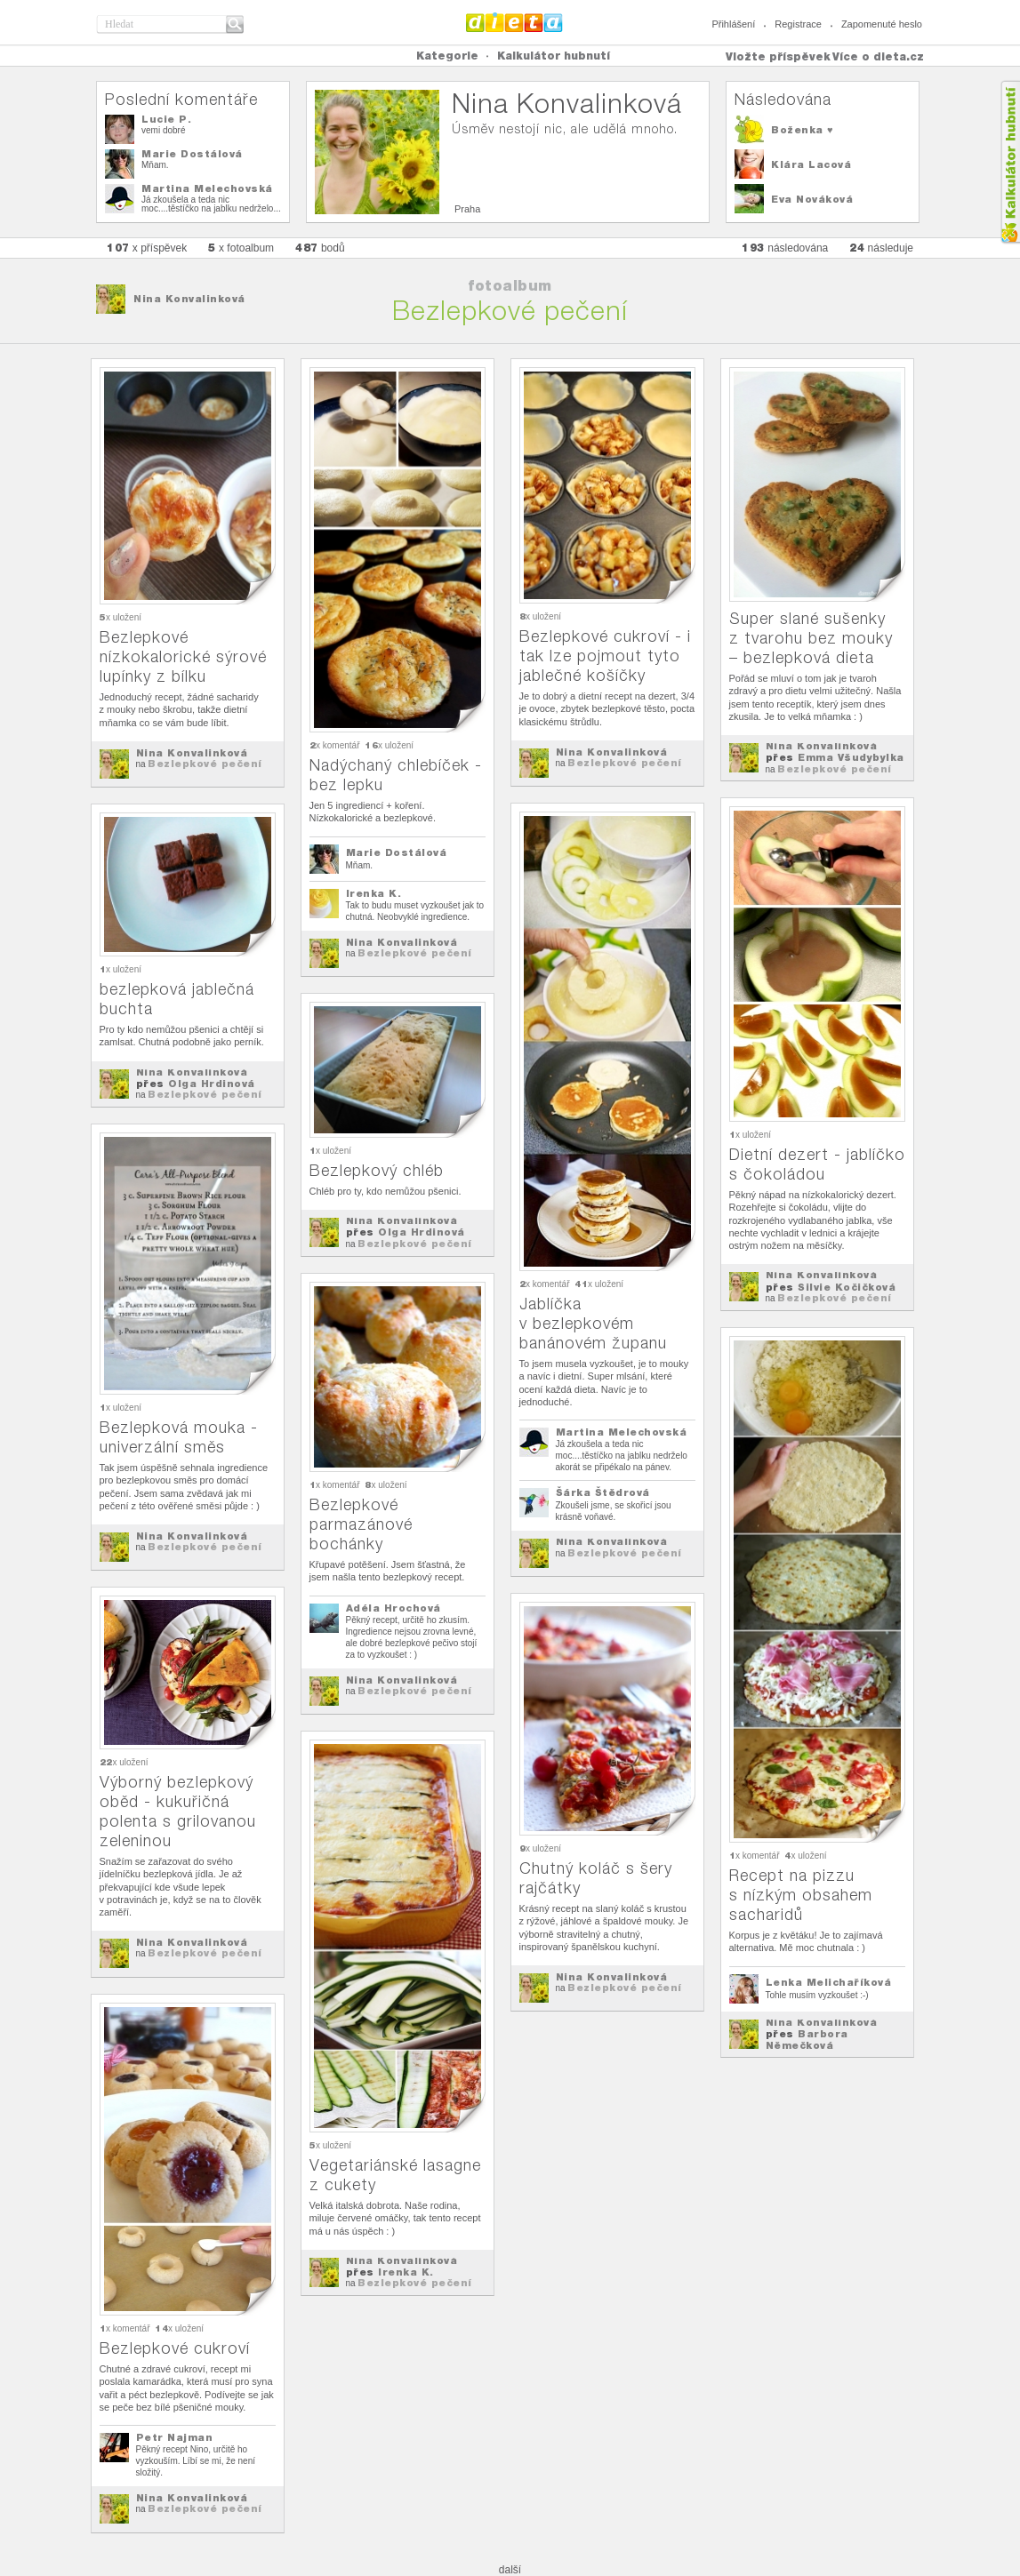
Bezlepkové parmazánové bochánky (361, 1524)
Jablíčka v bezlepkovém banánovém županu (593, 1323)
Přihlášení (733, 24)
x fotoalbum (241, 247)
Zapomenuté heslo (881, 24)
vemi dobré (163, 130)
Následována (783, 99)
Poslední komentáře (181, 99)
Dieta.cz (514, 22)
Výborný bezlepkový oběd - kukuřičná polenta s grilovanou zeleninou (178, 1811)
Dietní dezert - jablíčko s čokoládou (817, 1164)
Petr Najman (174, 2437)
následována (785, 247)
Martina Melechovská (207, 188)
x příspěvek (147, 247)
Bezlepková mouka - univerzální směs (179, 1437)
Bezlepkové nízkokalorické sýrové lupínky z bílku (183, 656)
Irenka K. (374, 893)
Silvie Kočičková (847, 1287)
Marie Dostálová (192, 154)
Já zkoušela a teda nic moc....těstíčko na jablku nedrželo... (211, 204)
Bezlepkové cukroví (175, 2348)
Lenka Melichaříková (829, 1982)
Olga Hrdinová (211, 1083)
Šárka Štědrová (603, 1492)
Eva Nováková (812, 199)
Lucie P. (166, 119)
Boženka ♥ (802, 130)
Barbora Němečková (807, 2040)
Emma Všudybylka (851, 757)
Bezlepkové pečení (205, 763)
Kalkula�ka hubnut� (1010, 162)
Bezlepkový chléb (376, 1170)
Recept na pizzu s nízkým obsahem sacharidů (800, 1895)
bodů (320, 247)
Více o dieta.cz (878, 56)
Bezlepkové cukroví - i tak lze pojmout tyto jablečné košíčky (605, 655)
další (510, 2570)
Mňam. (155, 165)
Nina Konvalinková (189, 298)
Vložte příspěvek (778, 56)
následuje (881, 247)
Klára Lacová (811, 164)
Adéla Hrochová (393, 1608)
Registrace (798, 24)
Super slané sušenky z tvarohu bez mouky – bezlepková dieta (811, 638)
